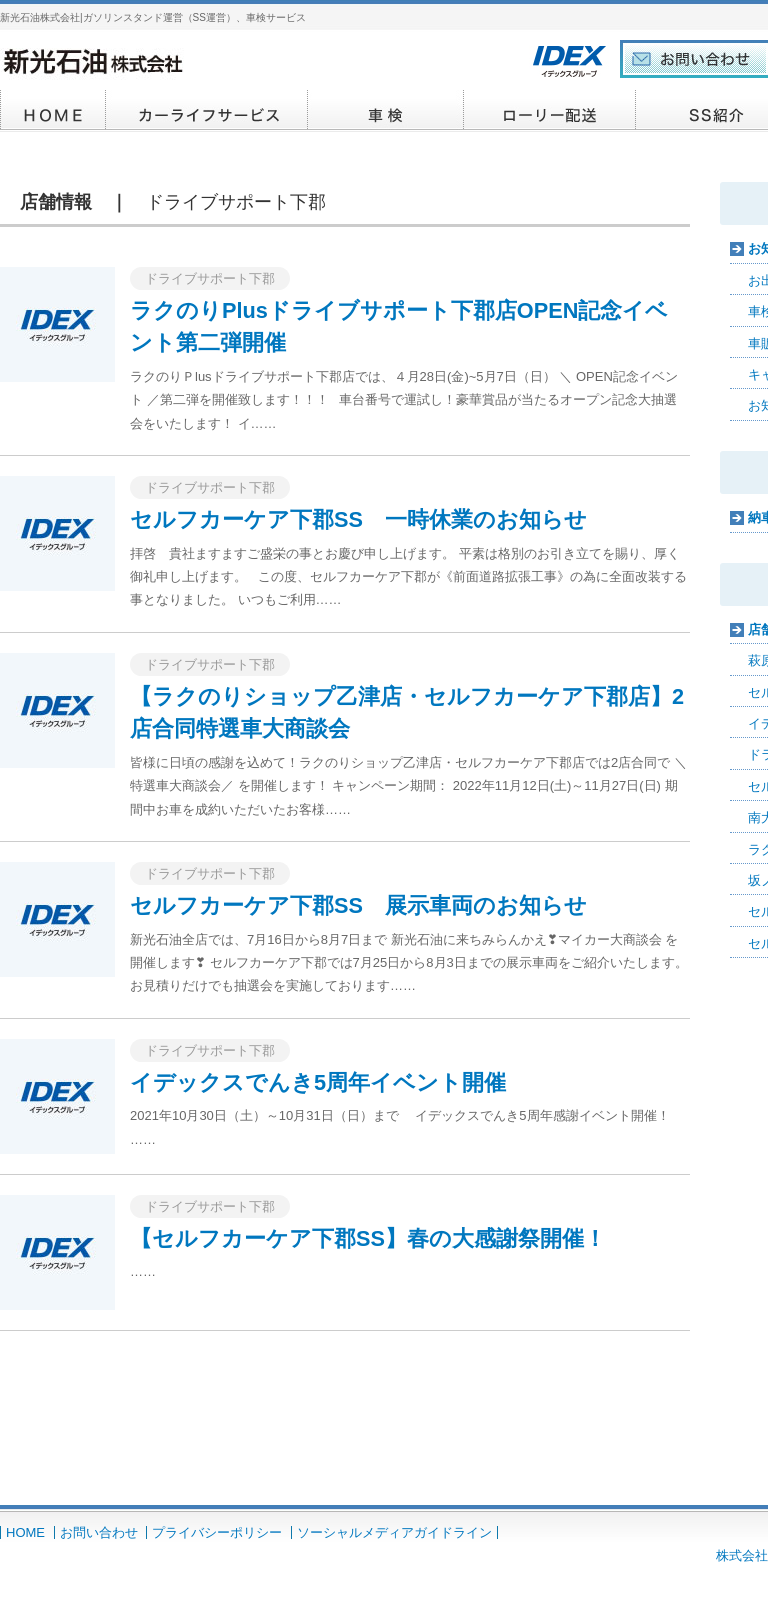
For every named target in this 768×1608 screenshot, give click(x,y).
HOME (53, 111)
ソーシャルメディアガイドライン (394, 1532)
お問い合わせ (99, 1532)
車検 (386, 111)
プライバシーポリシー (217, 1532)
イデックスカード (550, 111)
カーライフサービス (207, 111)
